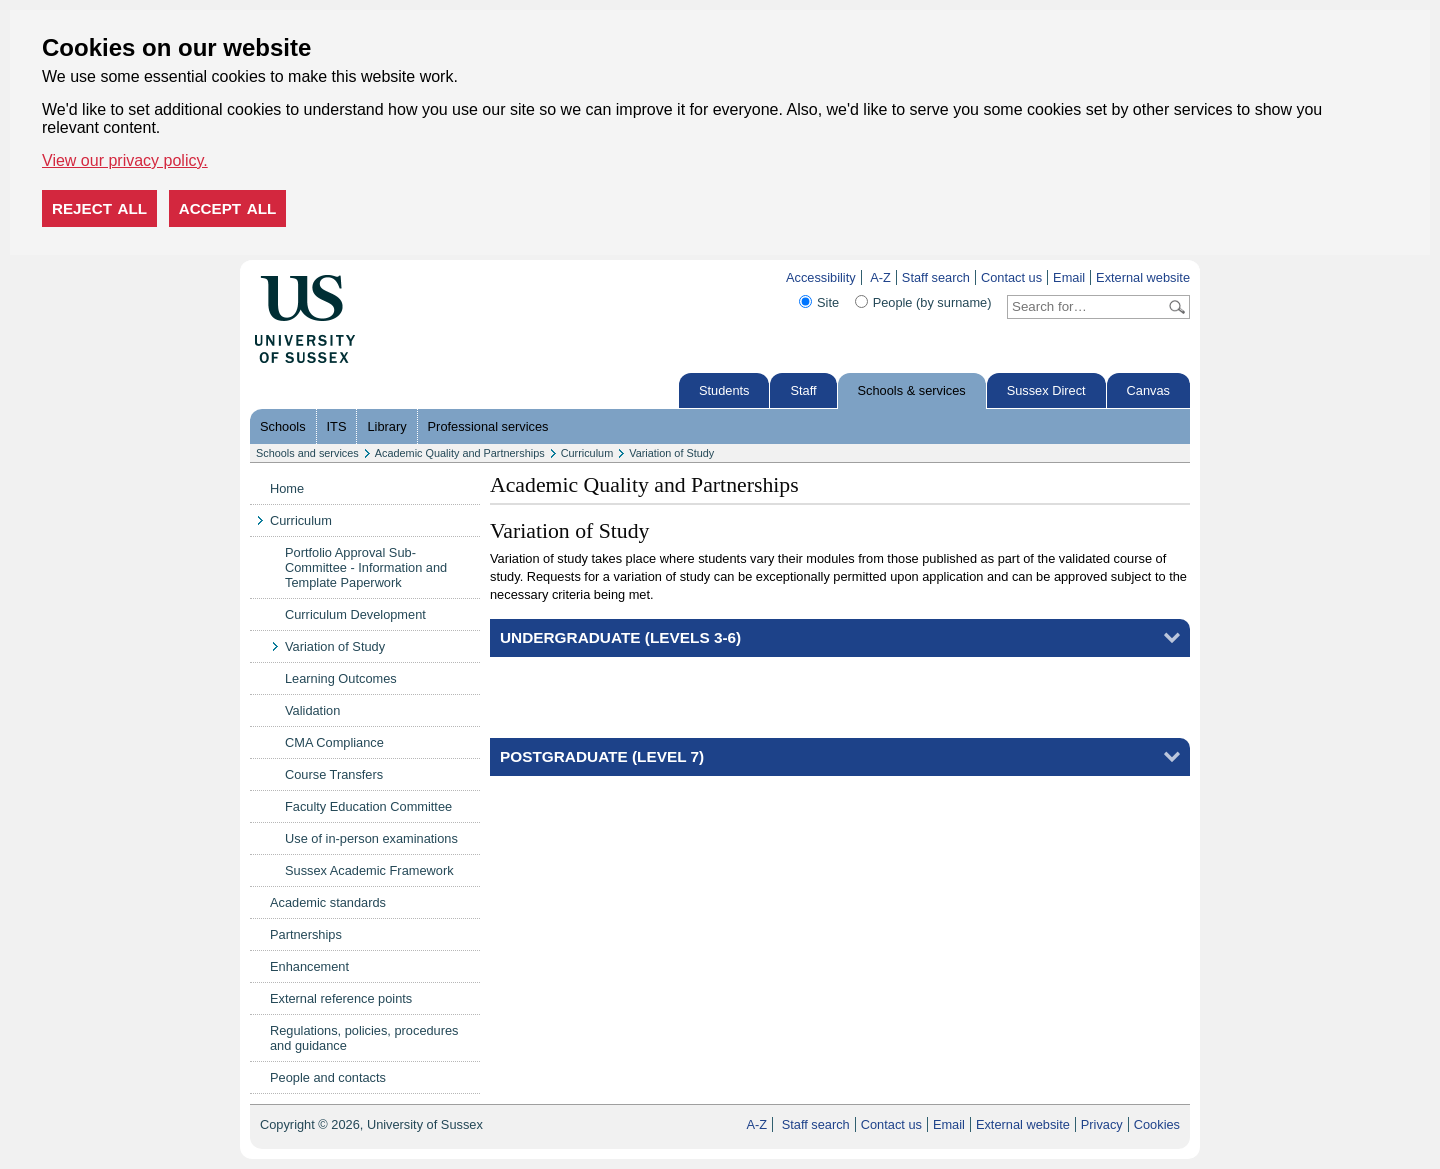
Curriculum (587, 453)
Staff (803, 390)
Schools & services (912, 390)
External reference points (341, 998)
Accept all (228, 208)
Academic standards (328, 902)
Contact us (1011, 277)
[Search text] (1086, 307)
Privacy (1102, 1124)
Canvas (1148, 390)
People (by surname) (932, 302)
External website (1143, 277)
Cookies (1157, 1124)
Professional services (488, 426)
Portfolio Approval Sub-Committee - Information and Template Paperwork (366, 567)
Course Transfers (334, 774)
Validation (312, 710)
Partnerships (306, 934)
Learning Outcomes (341, 678)
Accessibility (821, 277)
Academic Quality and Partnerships (460, 453)
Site (828, 302)
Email (1069, 277)
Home (287, 488)
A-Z (880, 277)
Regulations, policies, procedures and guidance (364, 1038)
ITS (337, 426)
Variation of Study (671, 453)
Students (724, 390)
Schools (283, 426)
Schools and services (307, 453)
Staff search (936, 277)
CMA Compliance (334, 742)
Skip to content (397, 277)
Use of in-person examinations (371, 838)
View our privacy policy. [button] (125, 160)
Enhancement (309, 966)
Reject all (99, 208)
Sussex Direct (1046, 390)
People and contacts (328, 1077)
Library (386, 426)
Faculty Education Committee (368, 806)
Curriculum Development (355, 614)
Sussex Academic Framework (369, 870)
